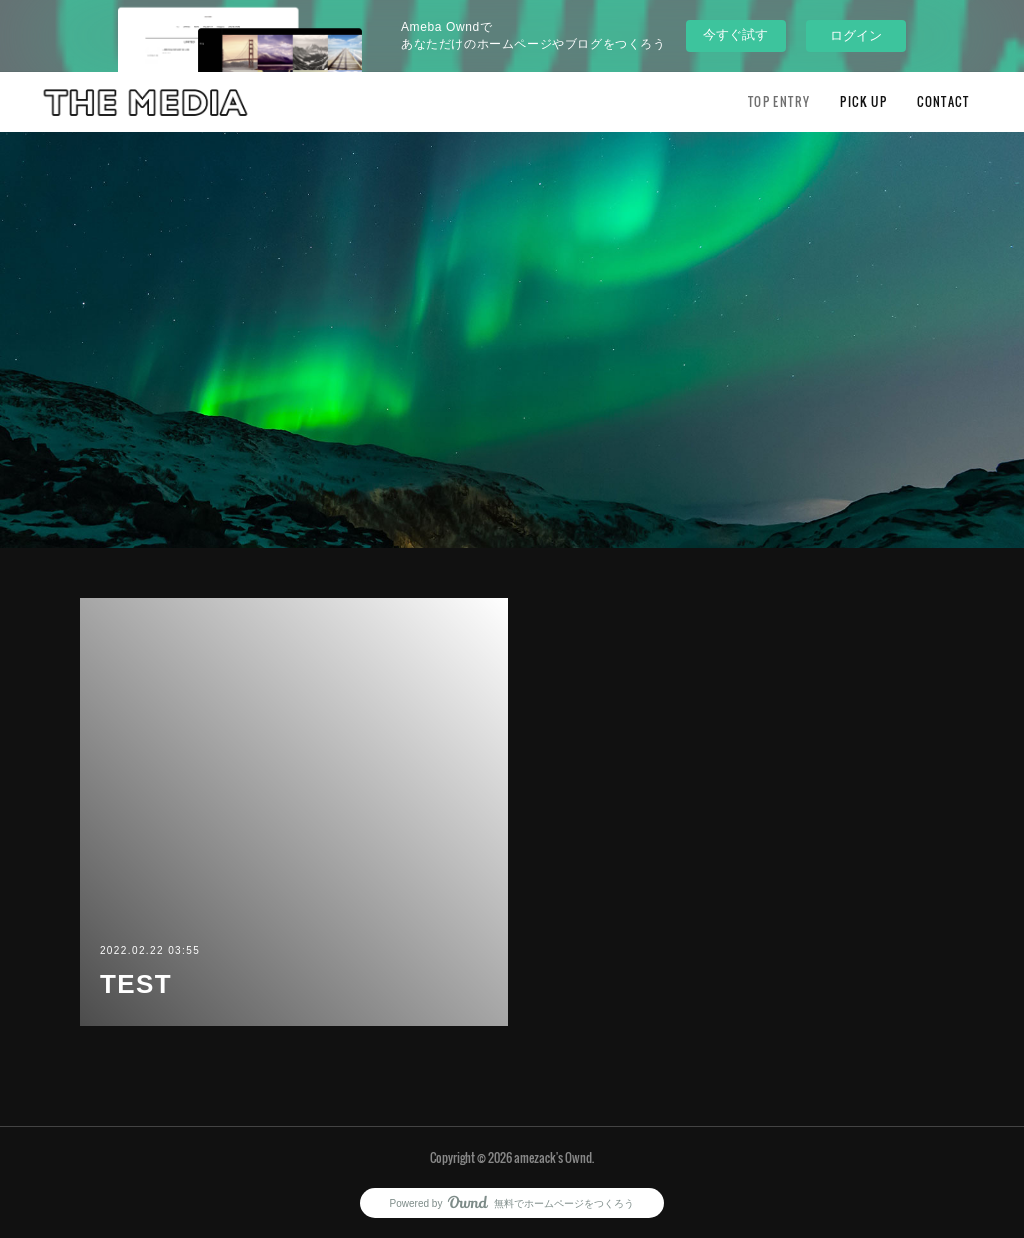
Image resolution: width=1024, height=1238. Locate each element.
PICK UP (863, 101)
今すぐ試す (735, 34)
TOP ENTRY (779, 101)
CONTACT (943, 101)
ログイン (856, 35)
